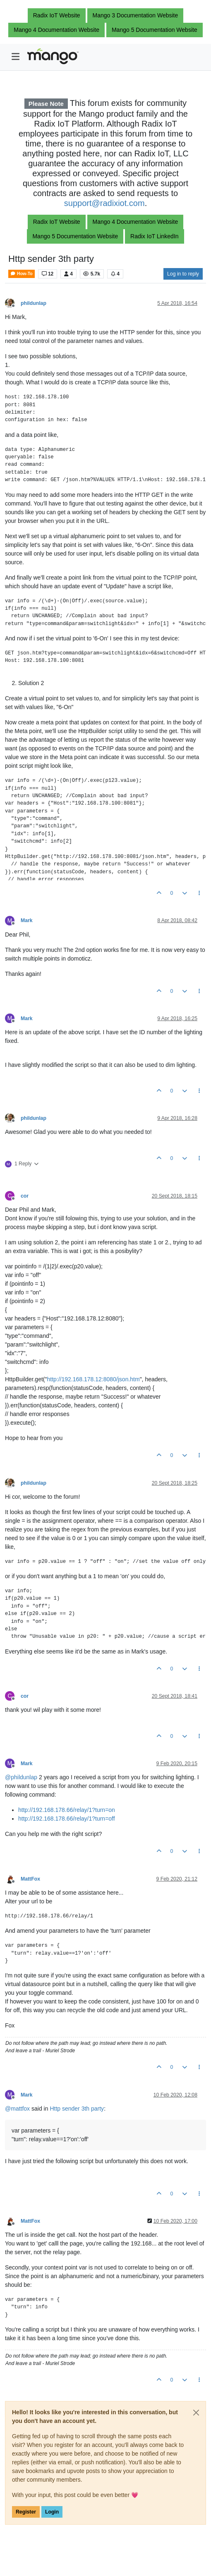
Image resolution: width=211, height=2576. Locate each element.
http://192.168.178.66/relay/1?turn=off (66, 1818)
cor (25, 1196)
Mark (27, 920)
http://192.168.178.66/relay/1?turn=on (66, 1810)
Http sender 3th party (77, 2108)
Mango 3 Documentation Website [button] (135, 15)
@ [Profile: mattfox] (17, 2108)
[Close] (196, 2412)
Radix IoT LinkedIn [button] (154, 236)
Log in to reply (183, 274)
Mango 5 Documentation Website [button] (154, 29)
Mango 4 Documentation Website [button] (56, 29)
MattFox (30, 1879)
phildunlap (33, 303)
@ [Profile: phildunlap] (21, 1777)
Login (52, 2512)
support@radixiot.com (104, 203)
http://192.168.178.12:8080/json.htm (93, 1379)
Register (26, 2512)
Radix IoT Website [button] (56, 15)
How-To (21, 273)
